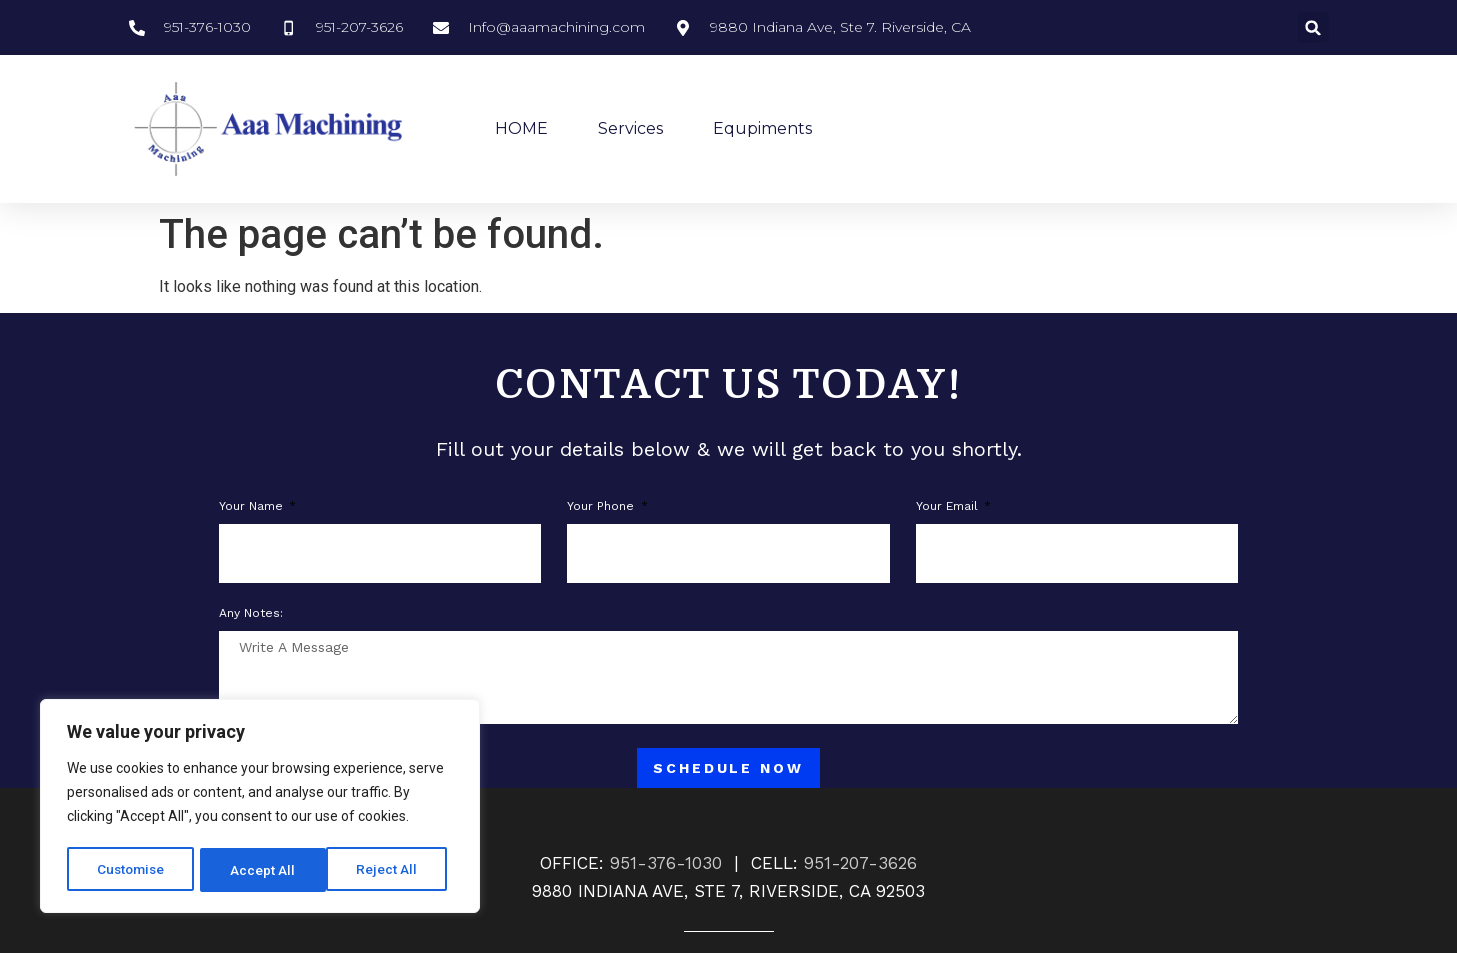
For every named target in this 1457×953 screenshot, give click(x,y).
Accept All (391, 870)
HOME (521, 128)
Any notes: (251, 613)
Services (630, 128)
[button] (1313, 27)
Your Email (949, 506)
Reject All (263, 870)
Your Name (253, 506)
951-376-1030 (666, 863)
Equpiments (762, 128)
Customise (131, 870)
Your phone (602, 506)
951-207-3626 (860, 863)
